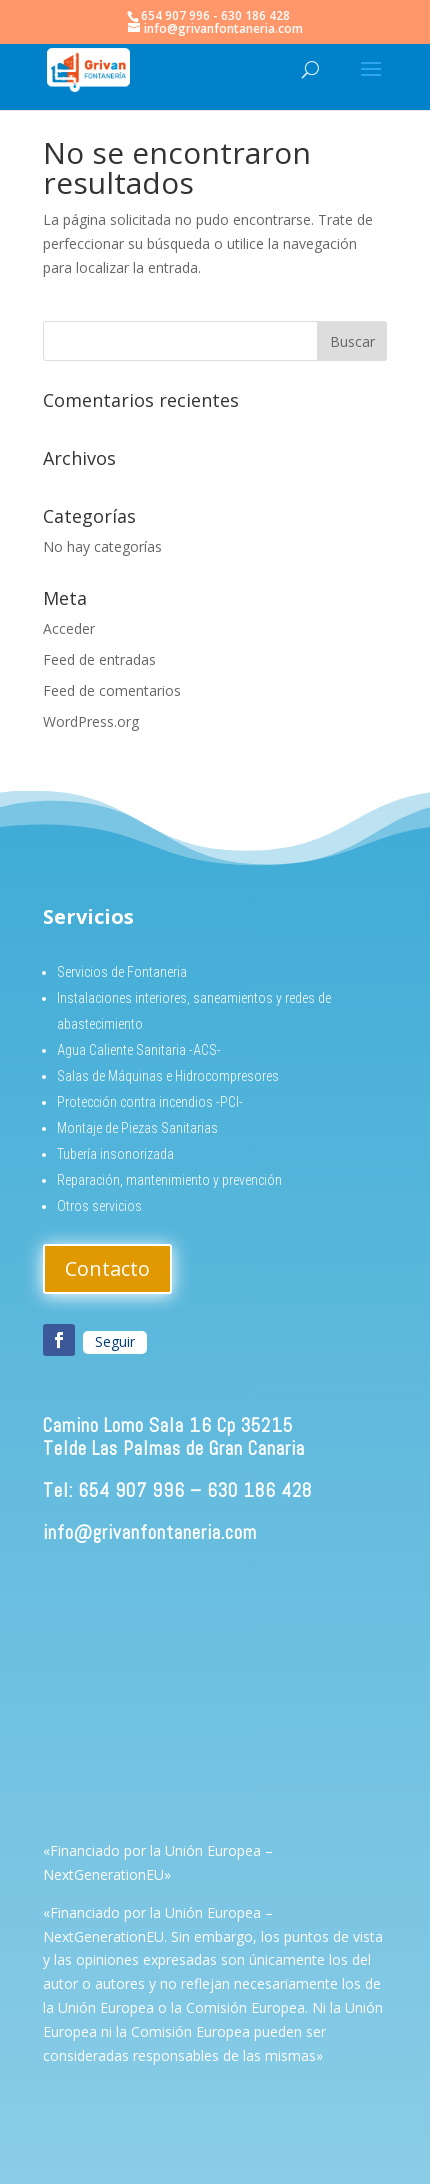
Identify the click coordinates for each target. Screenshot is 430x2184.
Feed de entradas (99, 659)
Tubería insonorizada (115, 1154)
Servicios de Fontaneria (122, 972)
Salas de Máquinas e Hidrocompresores (168, 1076)
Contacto (107, 1268)
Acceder (69, 628)
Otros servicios (99, 1206)
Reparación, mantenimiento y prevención (169, 1180)
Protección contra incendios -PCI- (150, 1102)
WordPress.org (91, 721)
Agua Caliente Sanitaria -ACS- (139, 1050)
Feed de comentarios (112, 690)
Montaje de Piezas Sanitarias (137, 1128)
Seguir (115, 1341)
